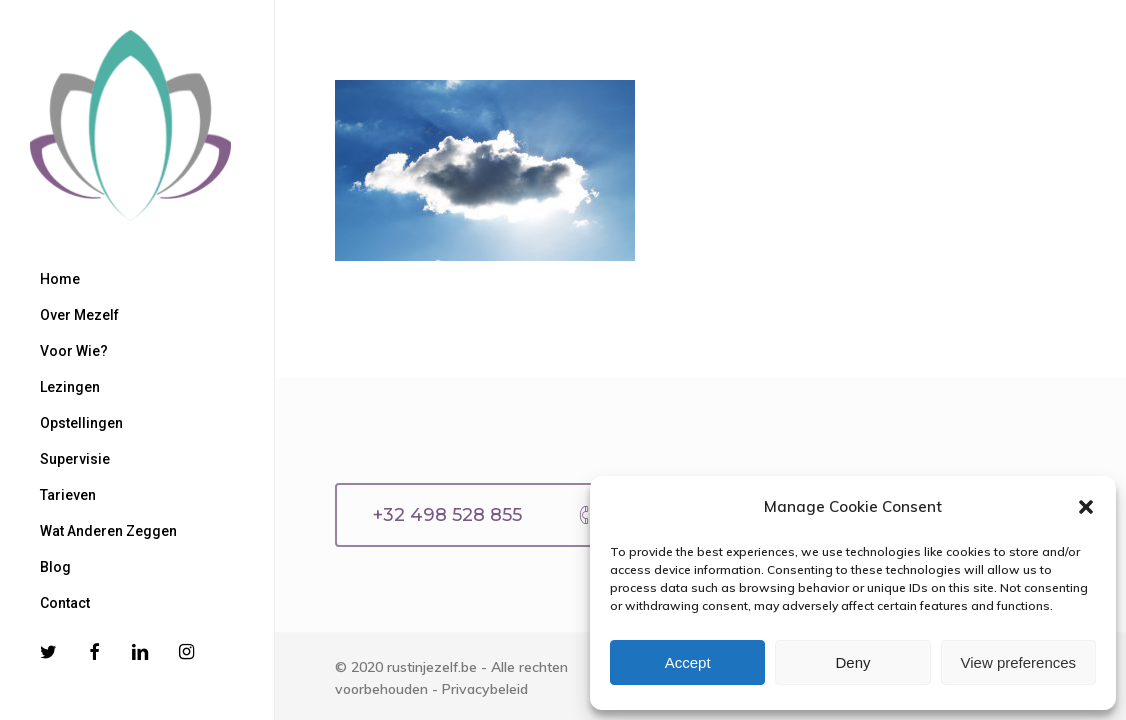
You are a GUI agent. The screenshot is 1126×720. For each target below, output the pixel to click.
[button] (1086, 507)
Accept (688, 662)
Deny (852, 662)
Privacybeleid (485, 689)
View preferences (1019, 662)
